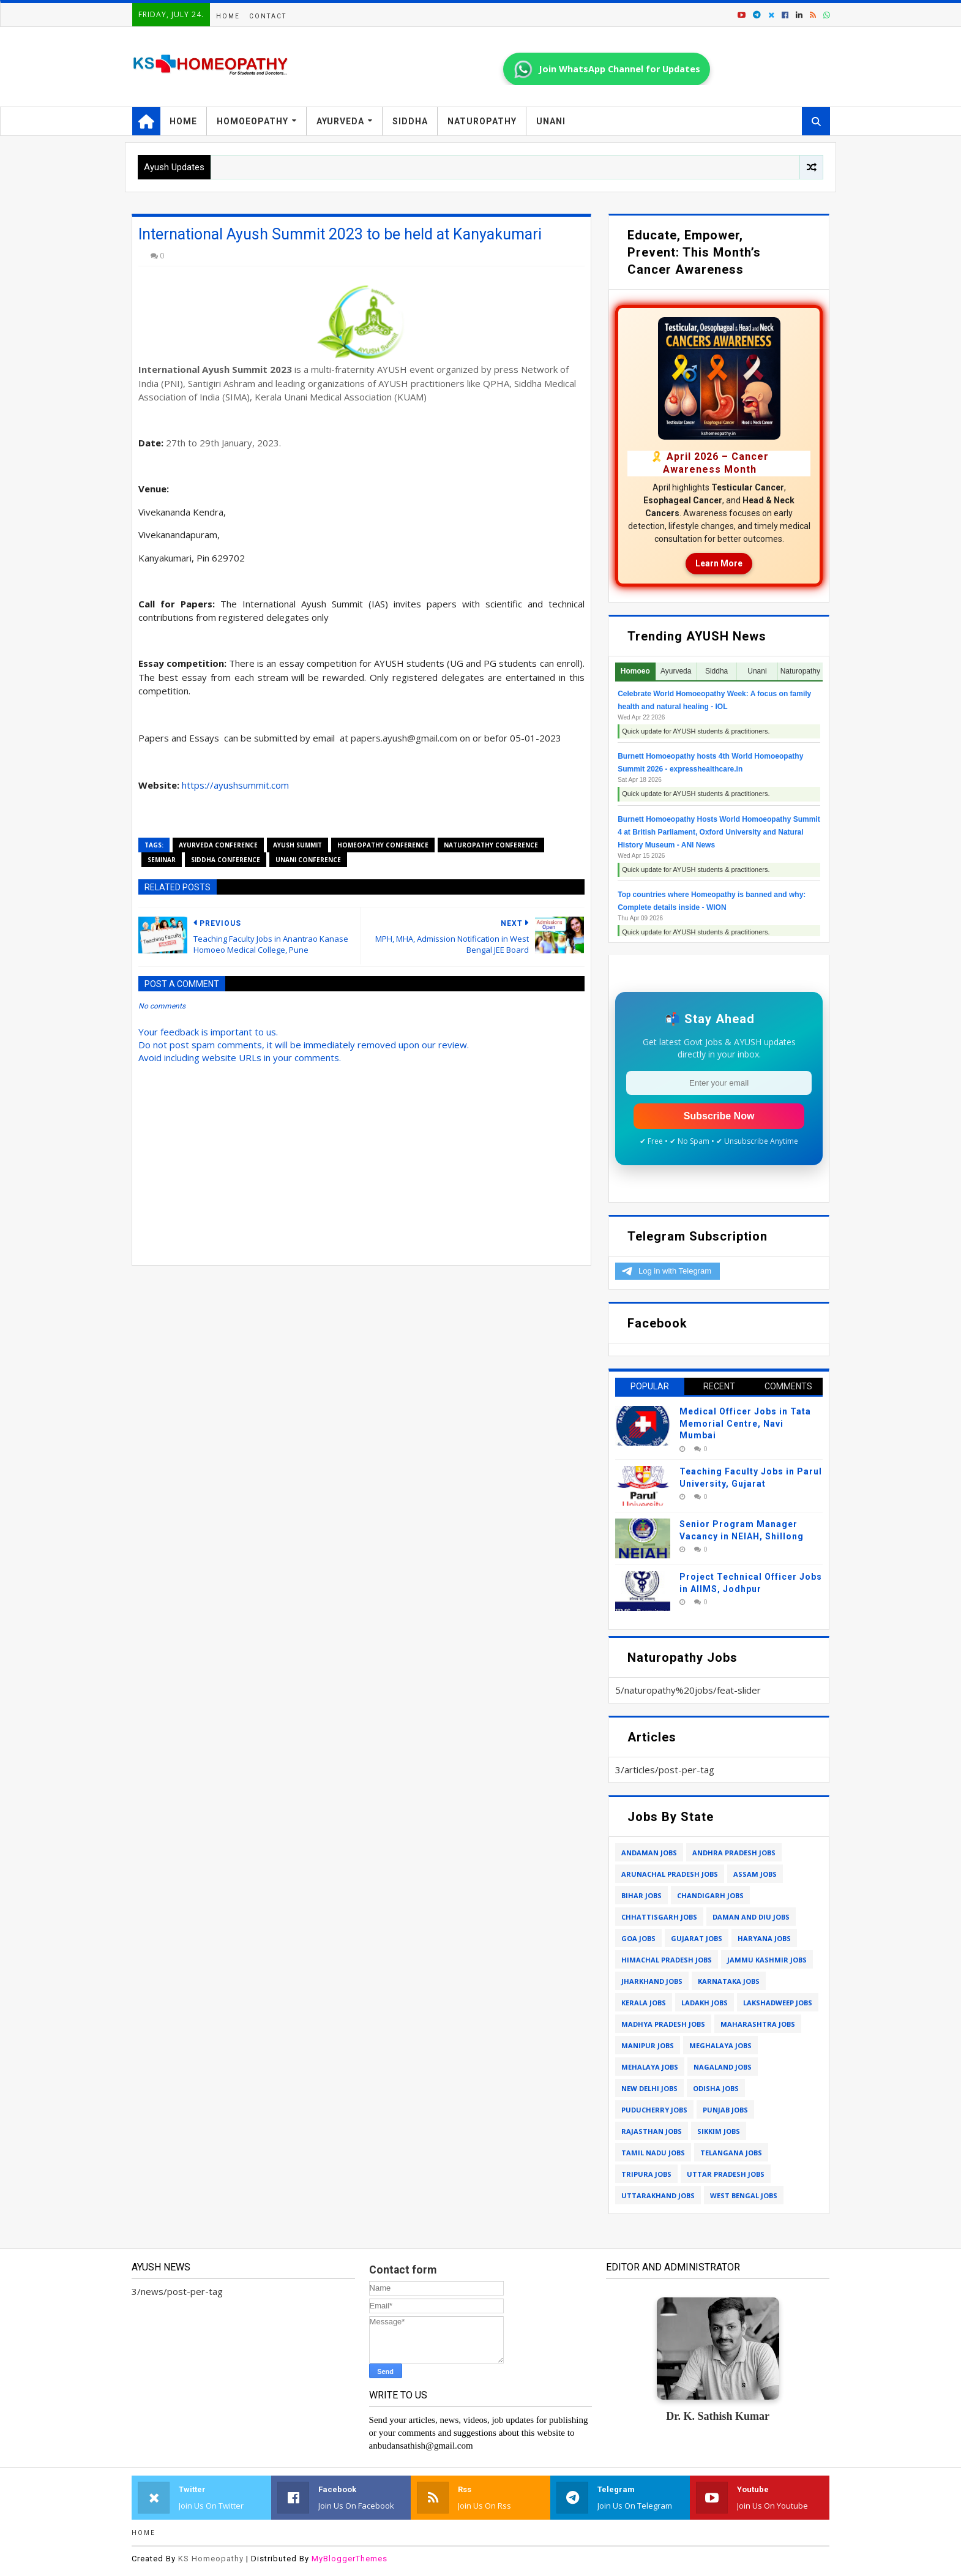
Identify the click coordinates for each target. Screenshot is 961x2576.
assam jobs (755, 1874)
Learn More (718, 563)
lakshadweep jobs (777, 2002)
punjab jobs (725, 2109)
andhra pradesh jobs (734, 1852)
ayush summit (297, 845)
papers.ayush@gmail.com (404, 738)
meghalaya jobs (720, 2045)
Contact (267, 16)
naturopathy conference (491, 845)
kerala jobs (643, 2002)
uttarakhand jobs (658, 2195)
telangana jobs (731, 2152)
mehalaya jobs (649, 2066)
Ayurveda (340, 121)
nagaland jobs (723, 2066)
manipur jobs (647, 2045)
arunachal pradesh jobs (669, 1874)
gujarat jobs (696, 1938)
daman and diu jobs (751, 1916)
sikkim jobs (718, 2131)
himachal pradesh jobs (666, 1959)
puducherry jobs (654, 2109)
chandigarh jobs (710, 1895)
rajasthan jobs (651, 2131)
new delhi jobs (649, 2088)
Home (228, 16)
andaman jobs (649, 1852)
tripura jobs (646, 2174)
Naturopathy (482, 121)
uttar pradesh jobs (726, 2174)
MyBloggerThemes (349, 2558)
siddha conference (225, 859)
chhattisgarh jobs (659, 1916)
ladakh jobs (704, 2002)
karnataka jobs (729, 1981)
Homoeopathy (252, 121)
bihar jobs (641, 1895)
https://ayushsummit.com (235, 785)
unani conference (308, 859)
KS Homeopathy (211, 2558)
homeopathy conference (382, 845)
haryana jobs (764, 1938)
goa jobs (638, 1938)
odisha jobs (716, 2088)
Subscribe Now (719, 1116)
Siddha (410, 121)
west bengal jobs (743, 2195)
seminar (162, 859)
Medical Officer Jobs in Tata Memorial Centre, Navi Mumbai (745, 1423)
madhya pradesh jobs (663, 2024)
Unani (551, 121)
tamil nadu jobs (653, 2152)
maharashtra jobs (757, 2024)
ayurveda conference (218, 845)
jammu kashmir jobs (767, 1959)
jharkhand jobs (651, 1981)
